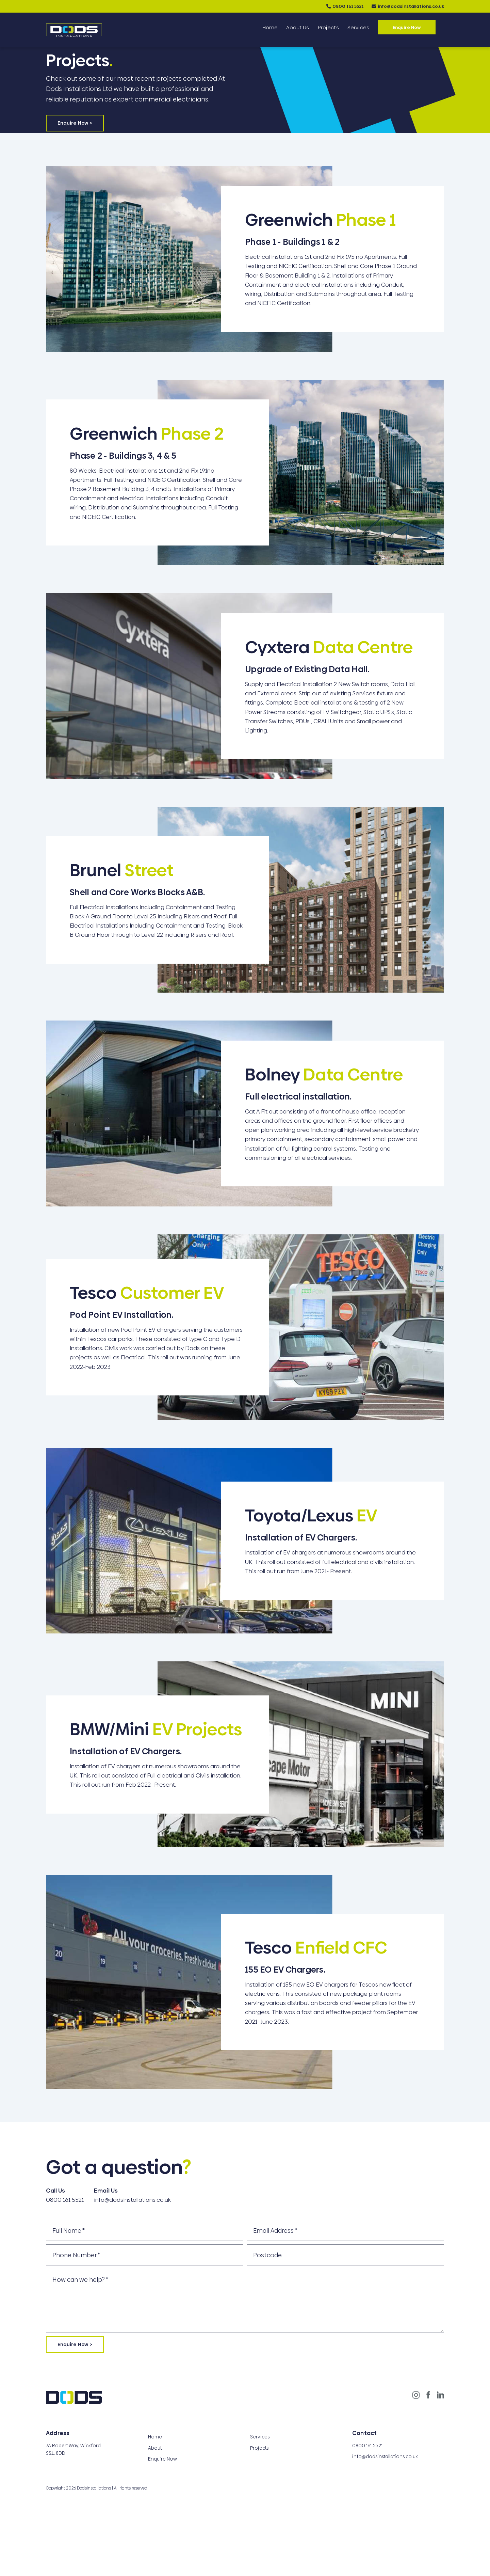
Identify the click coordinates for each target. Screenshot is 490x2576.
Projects (259, 2448)
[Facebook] (428, 2395)
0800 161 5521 (348, 6)
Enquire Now (162, 2458)
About (155, 2448)
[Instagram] (416, 2395)
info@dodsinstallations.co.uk (411, 6)
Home (155, 2436)
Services (260, 2436)
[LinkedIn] (440, 2395)
